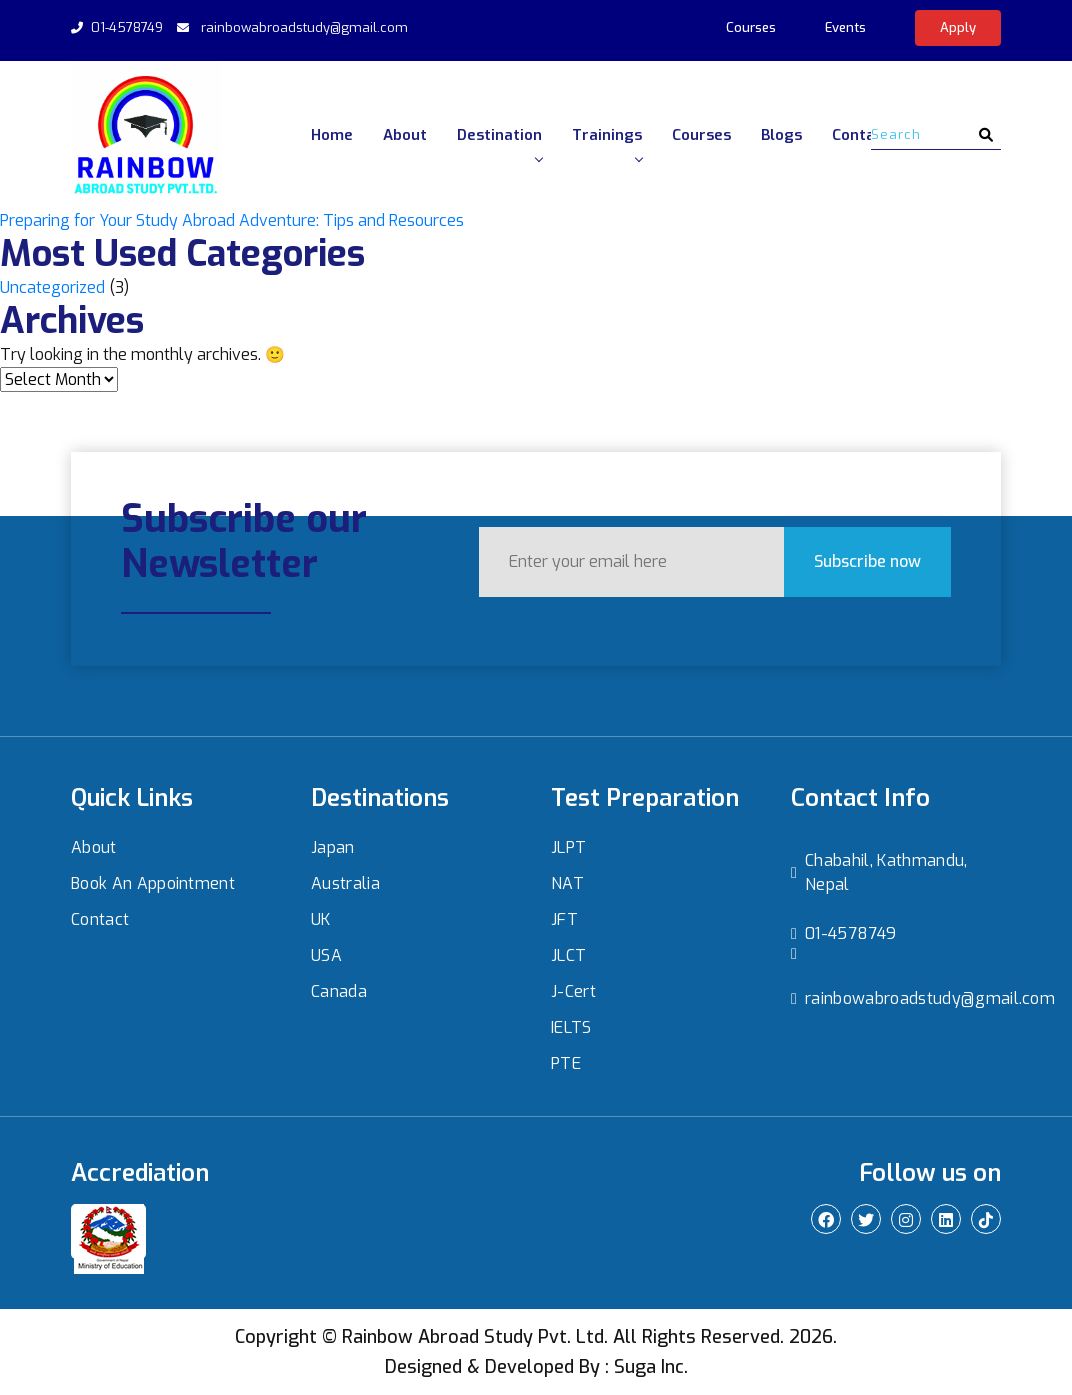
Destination (499, 143)
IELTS (571, 1027)
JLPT (568, 847)
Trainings (607, 143)
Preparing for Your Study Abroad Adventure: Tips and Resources (232, 220)
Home (332, 135)
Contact (861, 135)
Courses (751, 27)
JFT (564, 919)
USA (326, 955)
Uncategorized (52, 287)
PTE (566, 1063)
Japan (333, 847)
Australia (345, 883)
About (405, 135)
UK (321, 919)
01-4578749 (127, 27)
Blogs (781, 135)
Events (845, 27)
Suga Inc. (651, 1367)
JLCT (568, 955)
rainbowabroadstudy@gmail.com (304, 27)
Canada (339, 991)
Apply (958, 27)
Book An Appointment (153, 883)
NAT (567, 883)
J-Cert (573, 991)
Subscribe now (843, 560)
